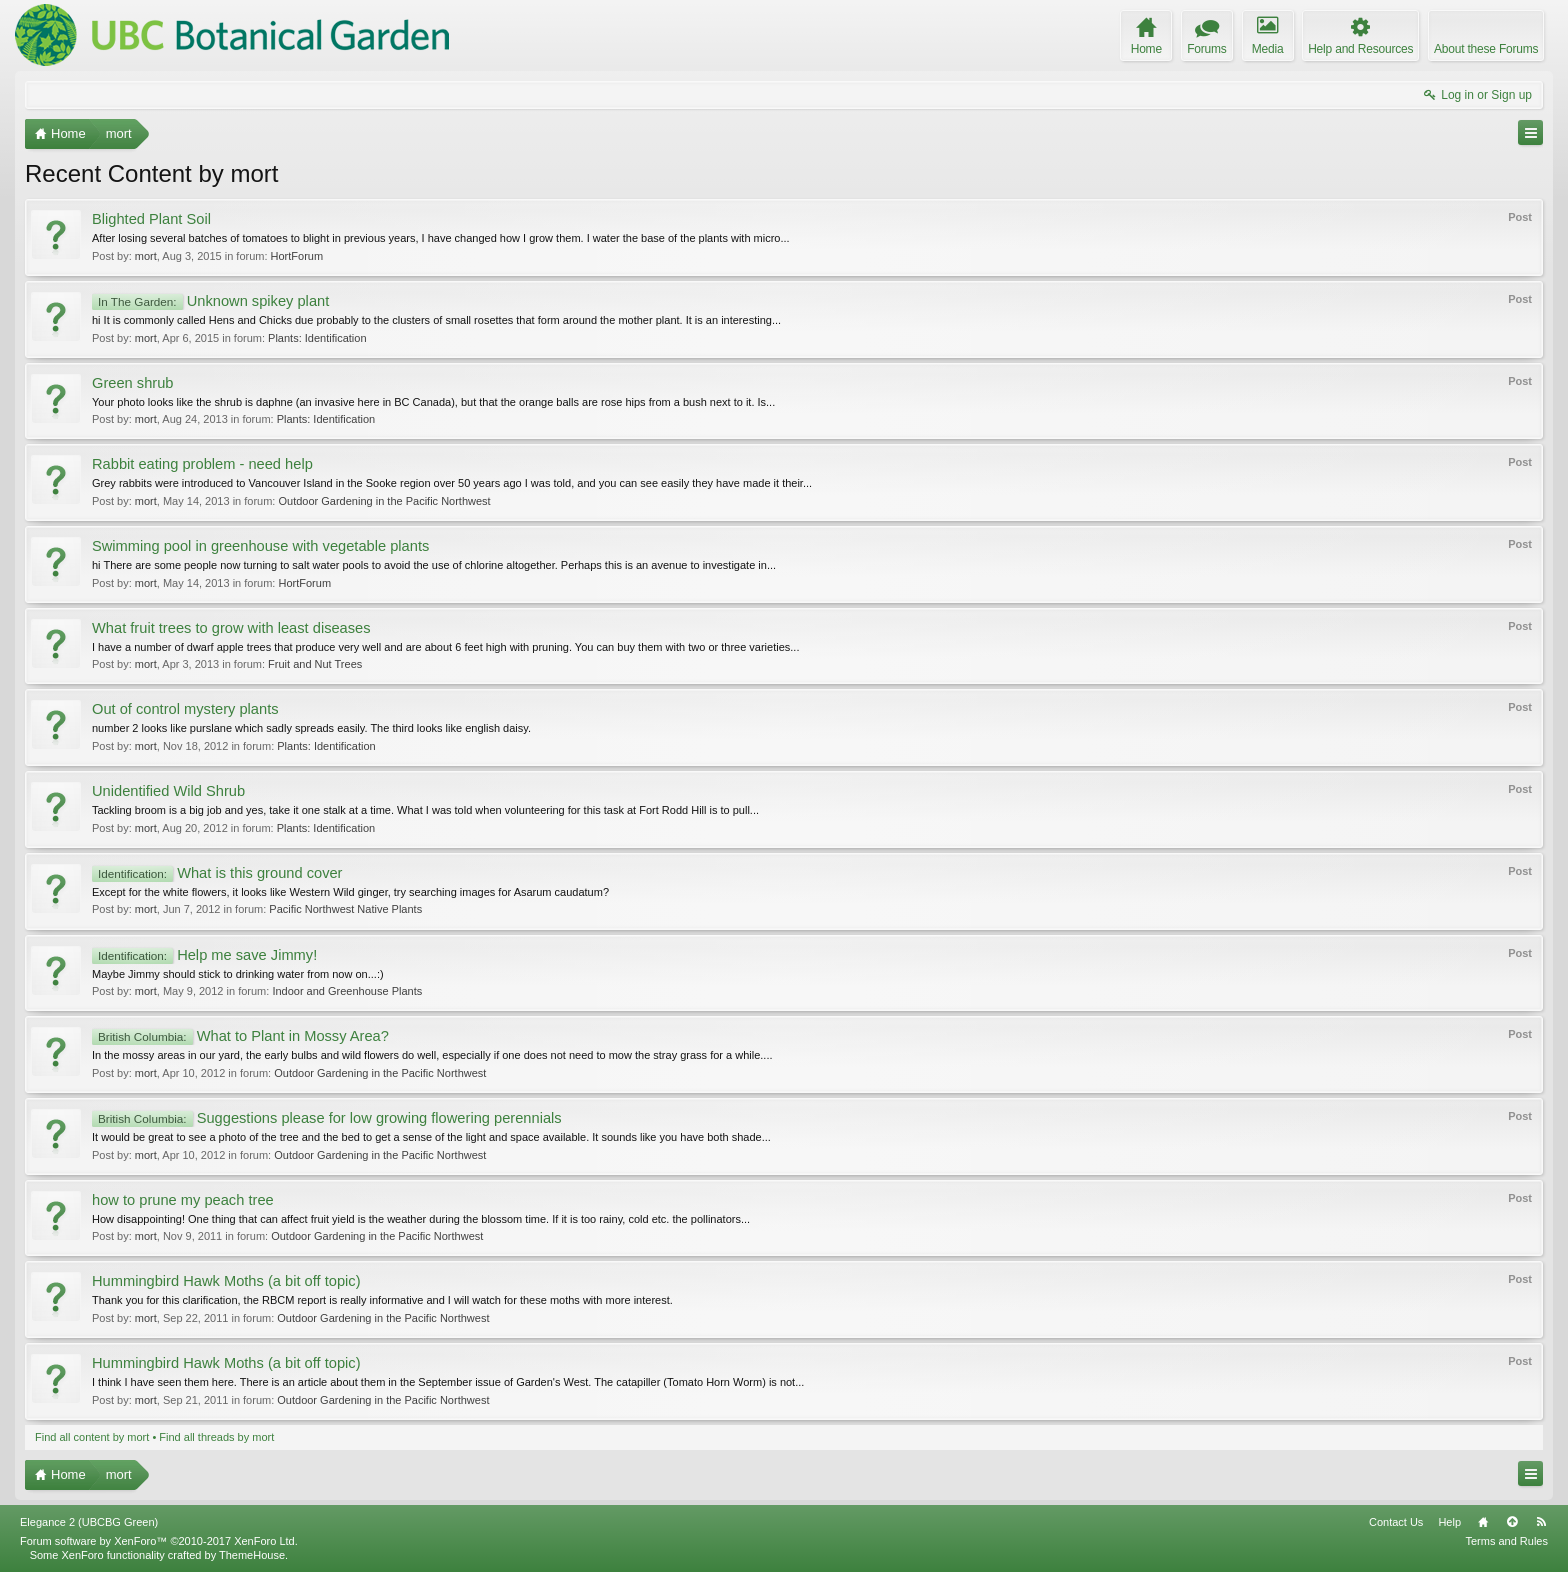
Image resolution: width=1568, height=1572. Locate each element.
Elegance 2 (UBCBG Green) (89, 1522)
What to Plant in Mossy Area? (240, 1036)
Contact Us (1396, 1522)
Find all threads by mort (216, 1437)
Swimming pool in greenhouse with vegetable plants (260, 546)
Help (1449, 1522)
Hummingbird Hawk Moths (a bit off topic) (226, 1281)
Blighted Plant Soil (151, 219)
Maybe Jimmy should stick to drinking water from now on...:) (238, 974)
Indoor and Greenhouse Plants (347, 991)
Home (1483, 1522)
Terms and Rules (1506, 1541)
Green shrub (132, 383)
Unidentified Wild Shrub (168, 791)
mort (146, 256)
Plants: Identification (317, 338)
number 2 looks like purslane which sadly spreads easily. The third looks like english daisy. (311, 728)
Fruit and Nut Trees (315, 664)
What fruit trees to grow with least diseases (231, 628)
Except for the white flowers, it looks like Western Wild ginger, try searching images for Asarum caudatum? (350, 892)
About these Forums (1486, 49)
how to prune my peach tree (183, 1200)
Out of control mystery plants (185, 709)
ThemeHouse (252, 1555)
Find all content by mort (92, 1437)
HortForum (297, 256)
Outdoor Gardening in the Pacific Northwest (384, 501)
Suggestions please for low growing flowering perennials (327, 1118)
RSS (1541, 1522)
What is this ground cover (217, 873)
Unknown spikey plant (210, 301)
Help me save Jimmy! (204, 955)
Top (1512, 1522)
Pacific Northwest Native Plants (345, 909)
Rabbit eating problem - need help (202, 464)
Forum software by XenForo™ (159, 1541)
